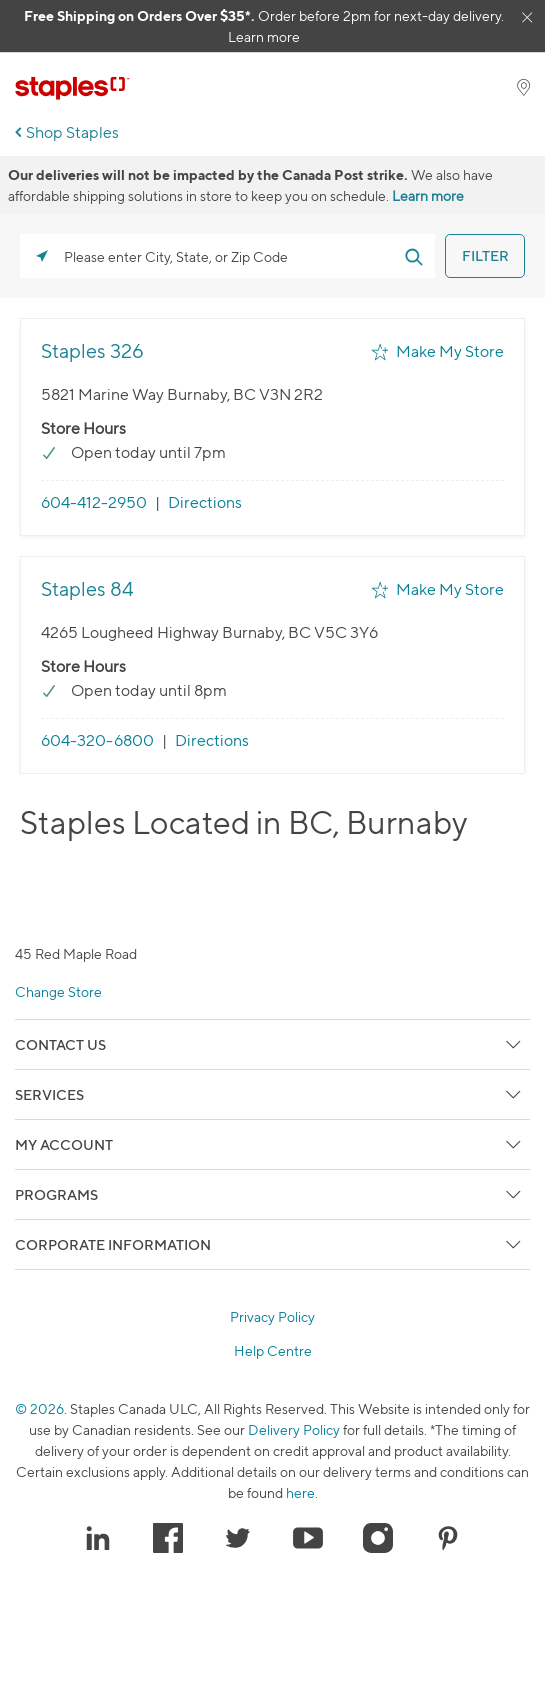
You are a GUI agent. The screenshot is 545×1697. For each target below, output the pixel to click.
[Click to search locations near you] (42, 256)
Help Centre (273, 1351)
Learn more (264, 36)
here (300, 1492)
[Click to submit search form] (413, 256)
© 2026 (39, 1408)
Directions (205, 502)
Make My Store (450, 351)
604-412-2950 (94, 502)
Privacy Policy (272, 1317)
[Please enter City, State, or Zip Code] (227, 256)
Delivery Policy (294, 1429)
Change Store (58, 991)
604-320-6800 (97, 740)
